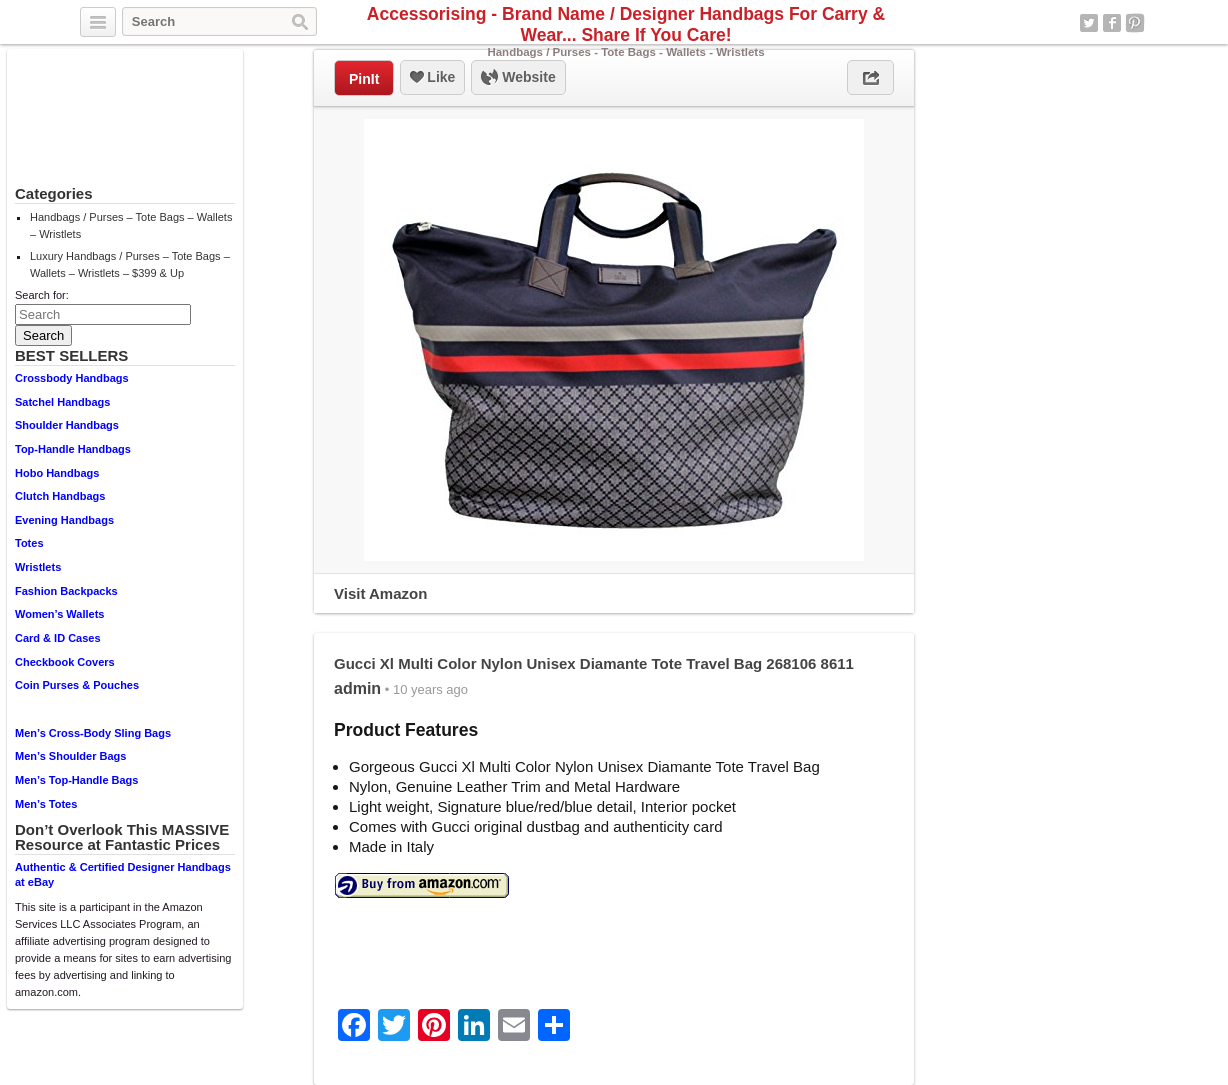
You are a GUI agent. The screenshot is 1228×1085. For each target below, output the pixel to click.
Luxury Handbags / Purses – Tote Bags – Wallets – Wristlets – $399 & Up (130, 264)
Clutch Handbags (60, 496)
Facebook (1112, 23)
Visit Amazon (380, 593)
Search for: (42, 295)
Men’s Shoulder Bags (70, 756)
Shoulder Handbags (67, 425)
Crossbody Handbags (72, 378)
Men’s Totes (46, 804)
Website (518, 78)
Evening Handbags (64, 520)
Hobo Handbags (57, 473)
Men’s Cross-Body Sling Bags (93, 733)
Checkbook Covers (65, 662)
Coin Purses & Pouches (77, 685)
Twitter (1089, 23)
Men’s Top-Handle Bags (76, 780)
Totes (29, 543)
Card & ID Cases (58, 638)
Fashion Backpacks (66, 591)
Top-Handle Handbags (73, 449)
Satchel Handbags (62, 402)
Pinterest (1135, 23)
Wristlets (38, 567)
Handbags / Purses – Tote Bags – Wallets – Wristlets (131, 225)
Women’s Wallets (59, 614)
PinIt (364, 79)
